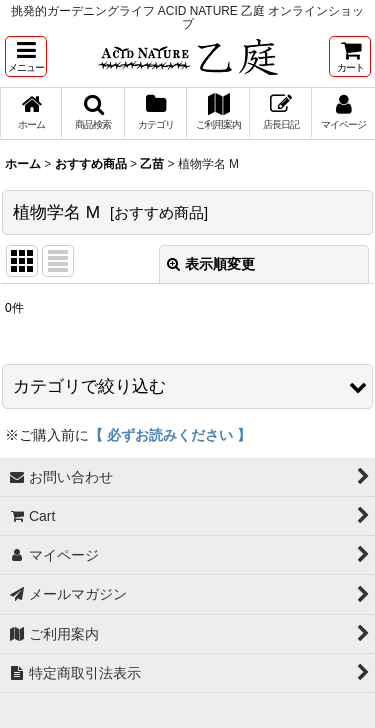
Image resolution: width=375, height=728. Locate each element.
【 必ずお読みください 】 (170, 435)
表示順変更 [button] (211, 264)
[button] (26, 56)
